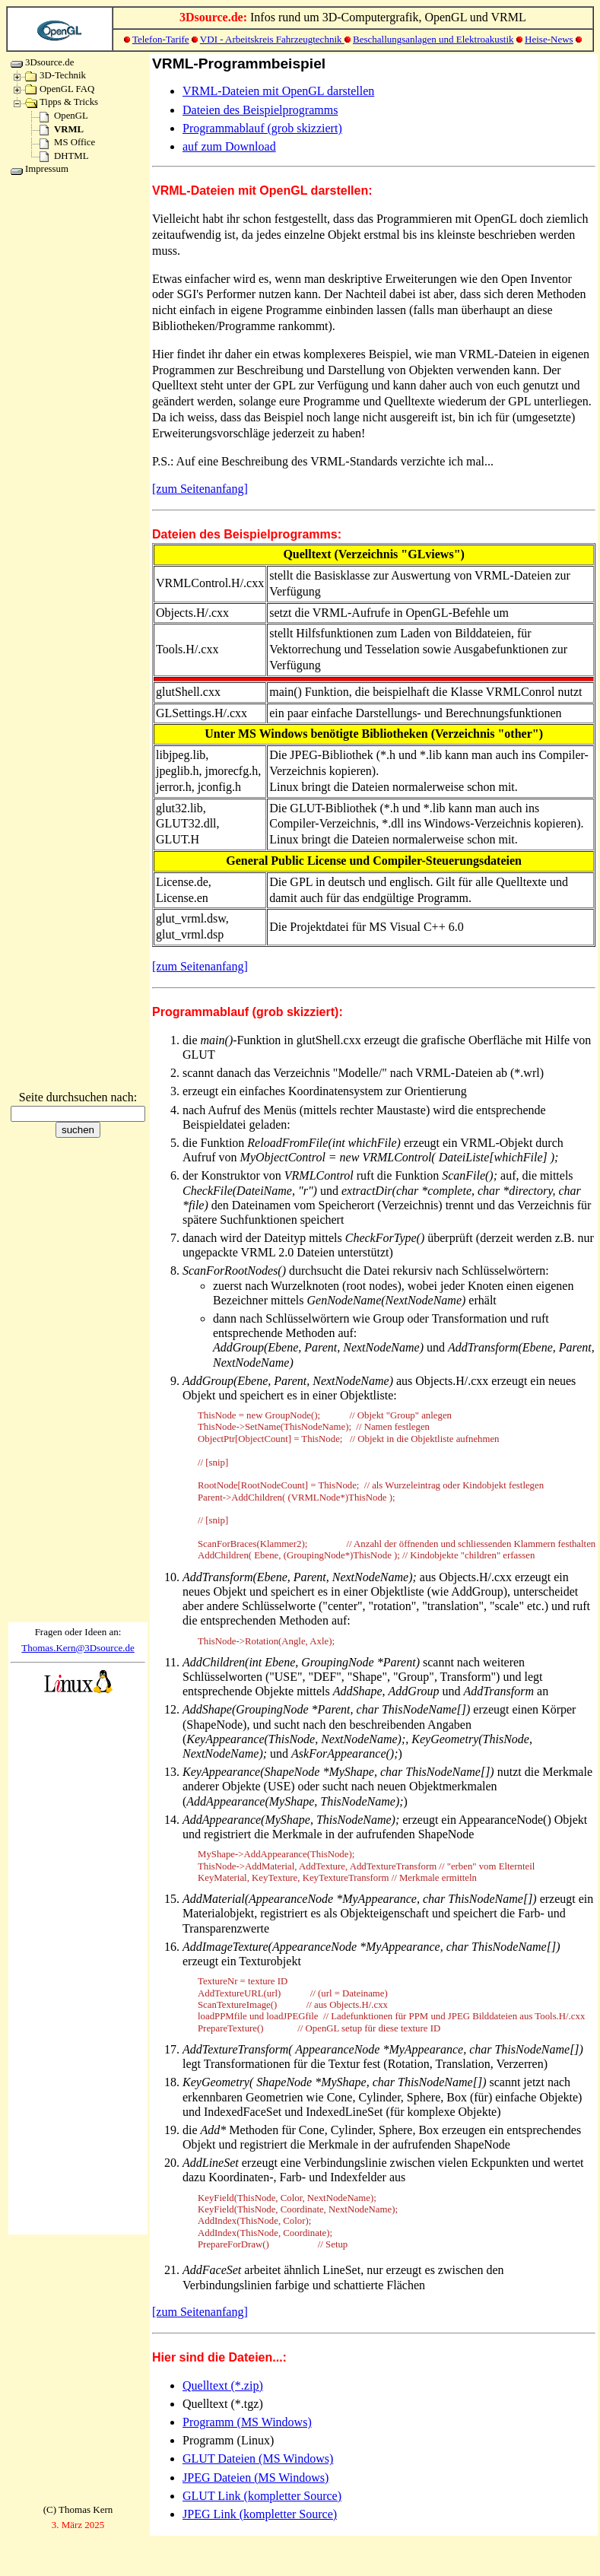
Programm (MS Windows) (247, 2422)
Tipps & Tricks (61, 102)
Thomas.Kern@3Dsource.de (77, 1647)
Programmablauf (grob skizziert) (262, 128)
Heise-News (549, 39)
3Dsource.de (42, 62)
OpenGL (64, 115)
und (447, 39)
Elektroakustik (485, 39)
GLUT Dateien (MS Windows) (258, 2458)
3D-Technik (55, 75)
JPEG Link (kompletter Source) (260, 2514)
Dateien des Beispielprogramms (260, 109)
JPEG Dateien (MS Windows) (256, 2477)
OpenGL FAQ (59, 89)
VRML (62, 129)
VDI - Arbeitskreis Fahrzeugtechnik (272, 39)
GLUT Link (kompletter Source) (262, 2495)
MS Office (67, 142)
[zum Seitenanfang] (200, 488)
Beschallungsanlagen (396, 39)
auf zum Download (229, 146)
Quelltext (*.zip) (223, 2385)
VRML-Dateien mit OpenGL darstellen (278, 90)
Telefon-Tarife (160, 39)
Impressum (39, 169)
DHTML (64, 156)
